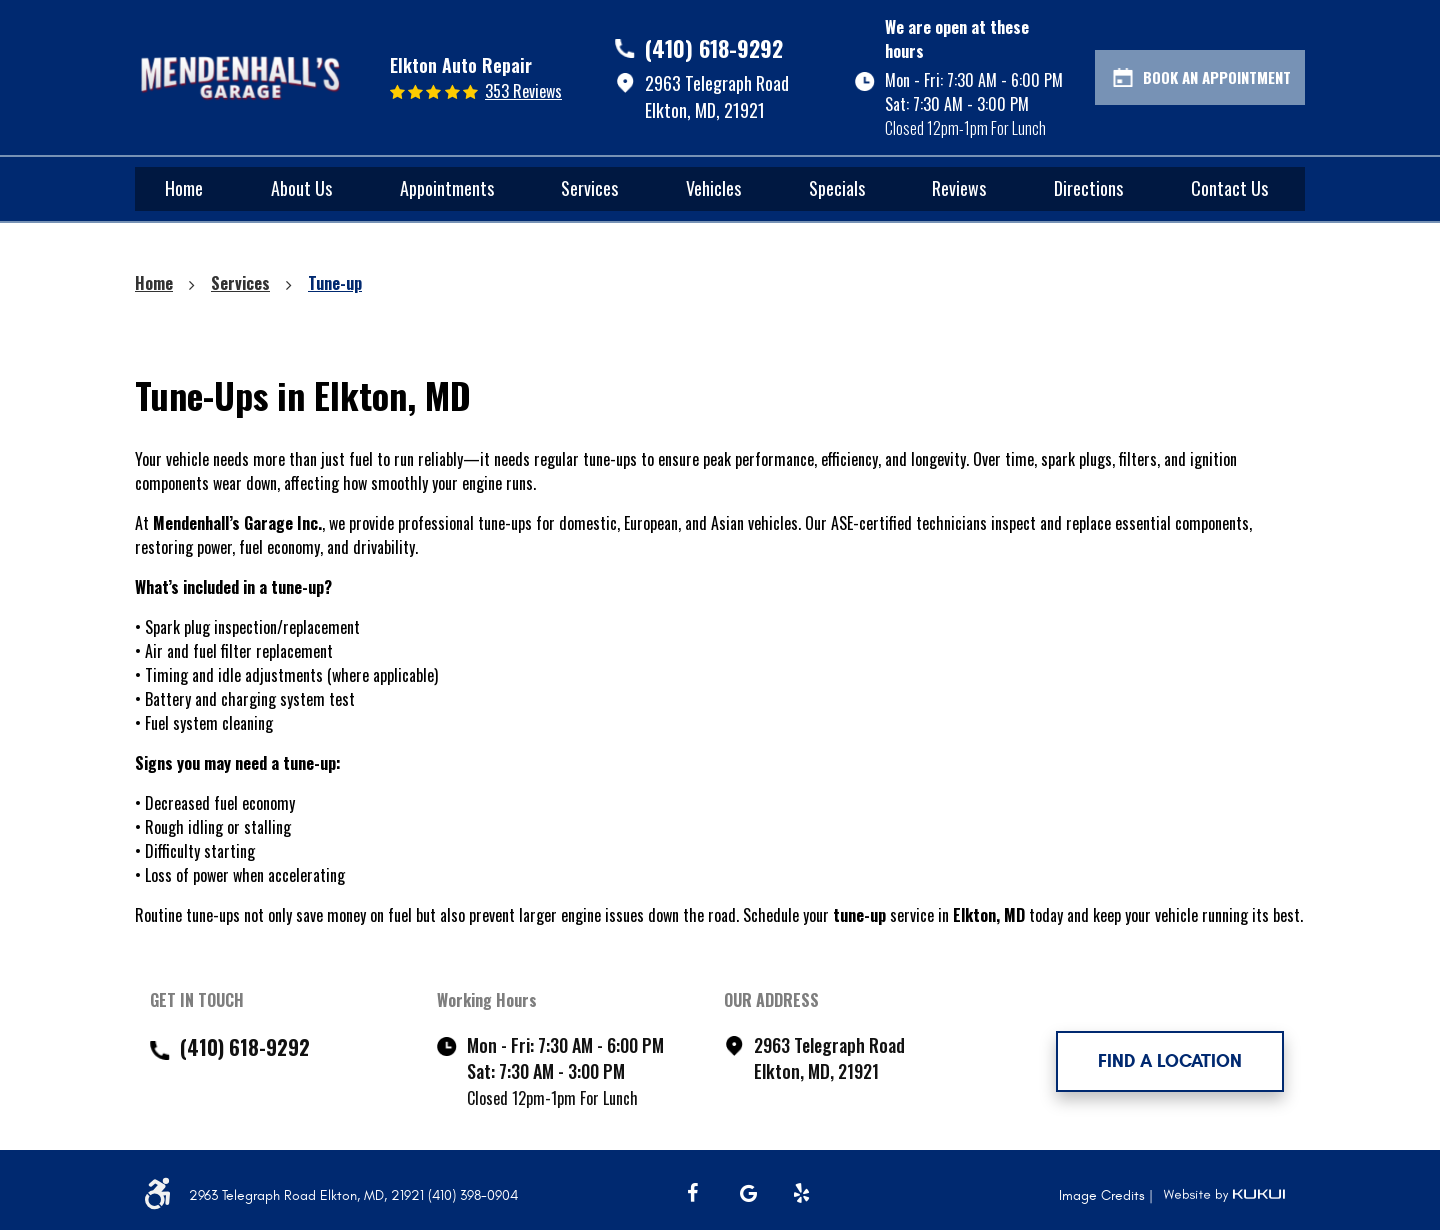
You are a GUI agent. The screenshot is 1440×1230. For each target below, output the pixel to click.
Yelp (802, 1193)
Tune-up (335, 283)
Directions (1088, 188)
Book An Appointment (1217, 77)
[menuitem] (184, 189)
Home (184, 188)
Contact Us (1229, 188)
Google (749, 1193)
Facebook (696, 1193)
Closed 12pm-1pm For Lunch (965, 128)
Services (589, 188)
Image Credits (1104, 1195)
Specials (837, 188)
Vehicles (713, 188)
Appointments (447, 188)
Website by (1224, 1195)
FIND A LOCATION (1170, 1061)
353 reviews (523, 91)
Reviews (959, 188)
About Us (301, 188)
